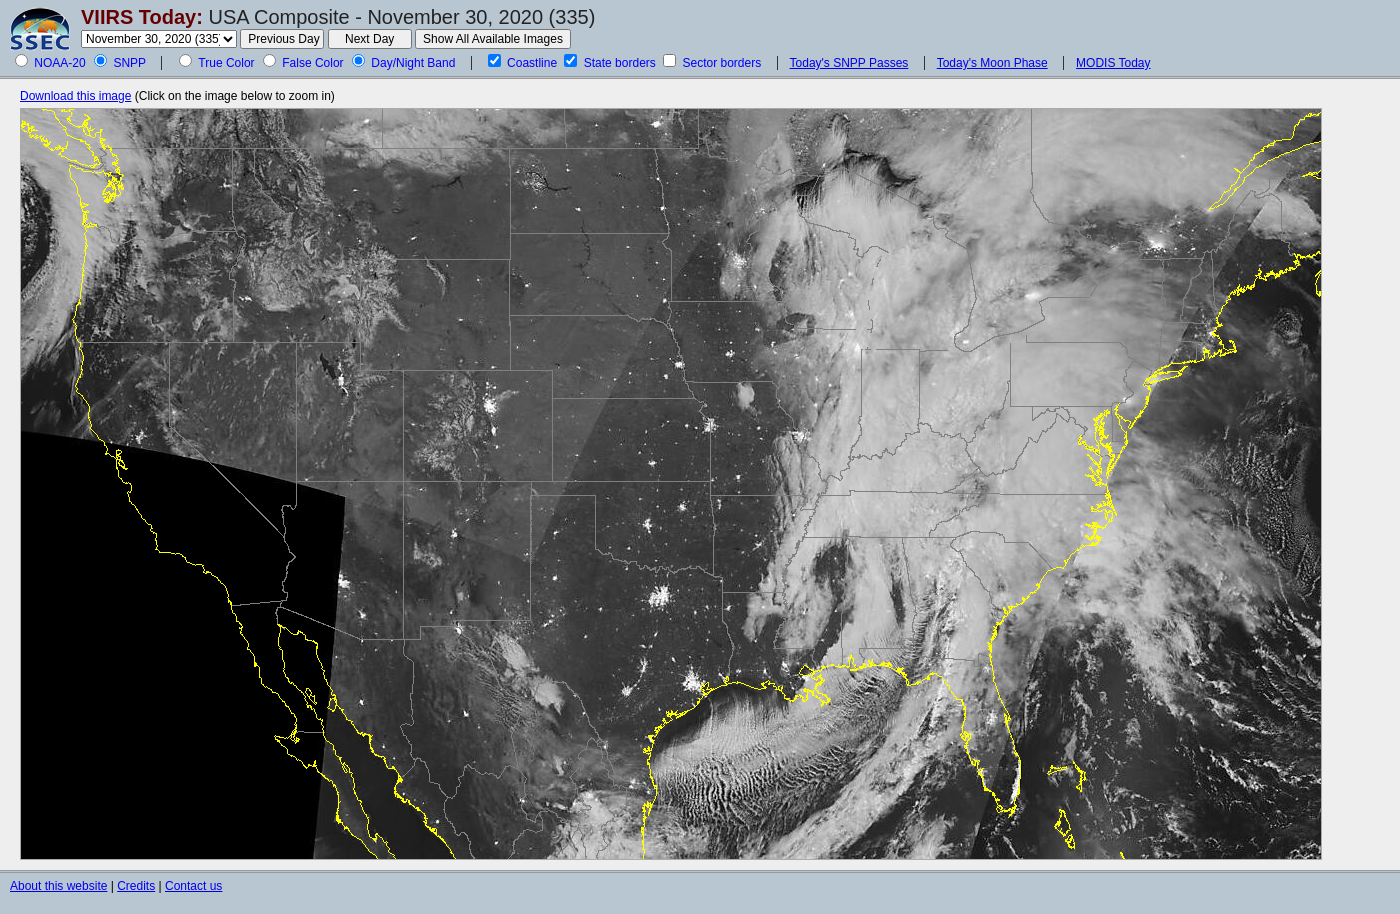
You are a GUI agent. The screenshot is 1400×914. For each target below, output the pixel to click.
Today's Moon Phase (992, 63)
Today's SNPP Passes (849, 63)
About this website (58, 886)
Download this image (75, 96)
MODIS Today (1113, 63)
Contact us (193, 886)
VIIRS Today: (142, 17)
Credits (136, 886)
